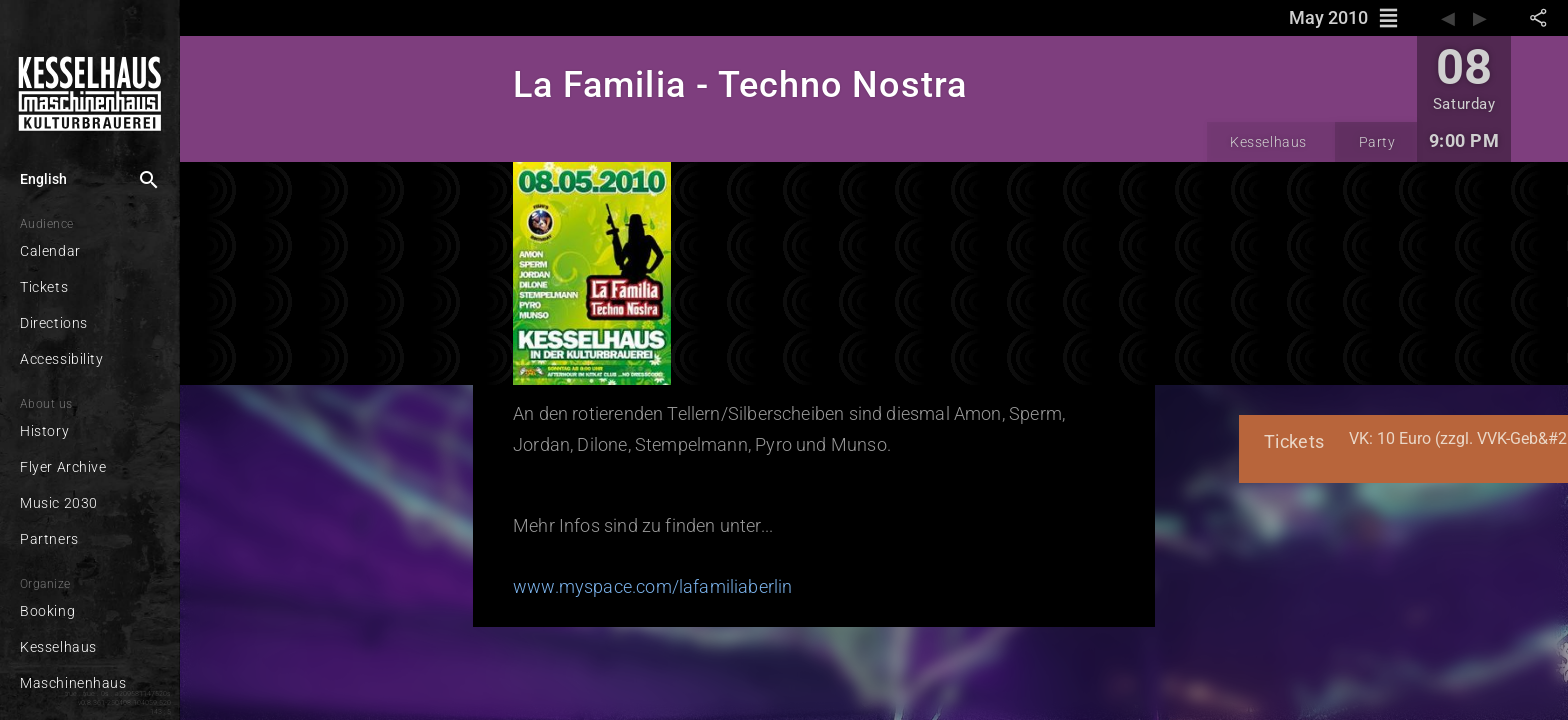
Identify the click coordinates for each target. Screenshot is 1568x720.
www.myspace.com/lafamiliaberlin (607, 577)
